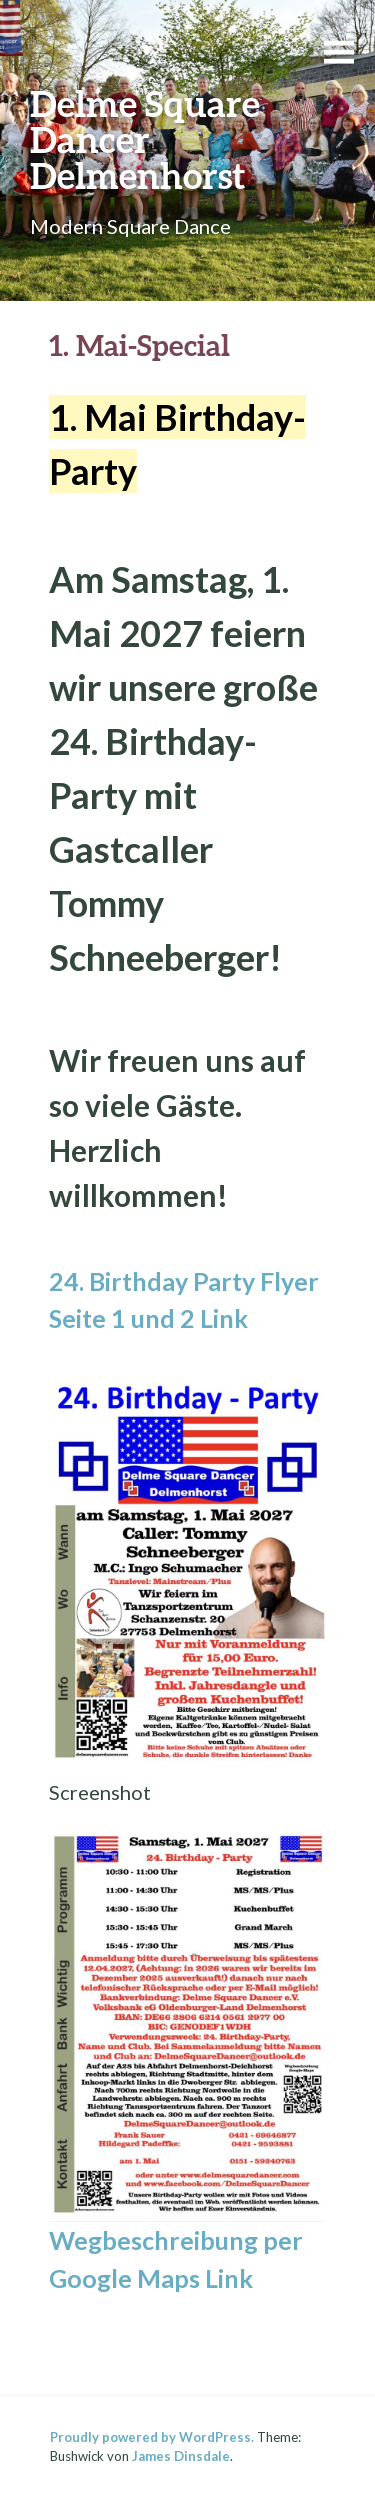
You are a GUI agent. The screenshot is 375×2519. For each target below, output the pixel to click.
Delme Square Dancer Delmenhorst (145, 139)
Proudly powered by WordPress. (152, 2437)
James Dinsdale (181, 2456)
